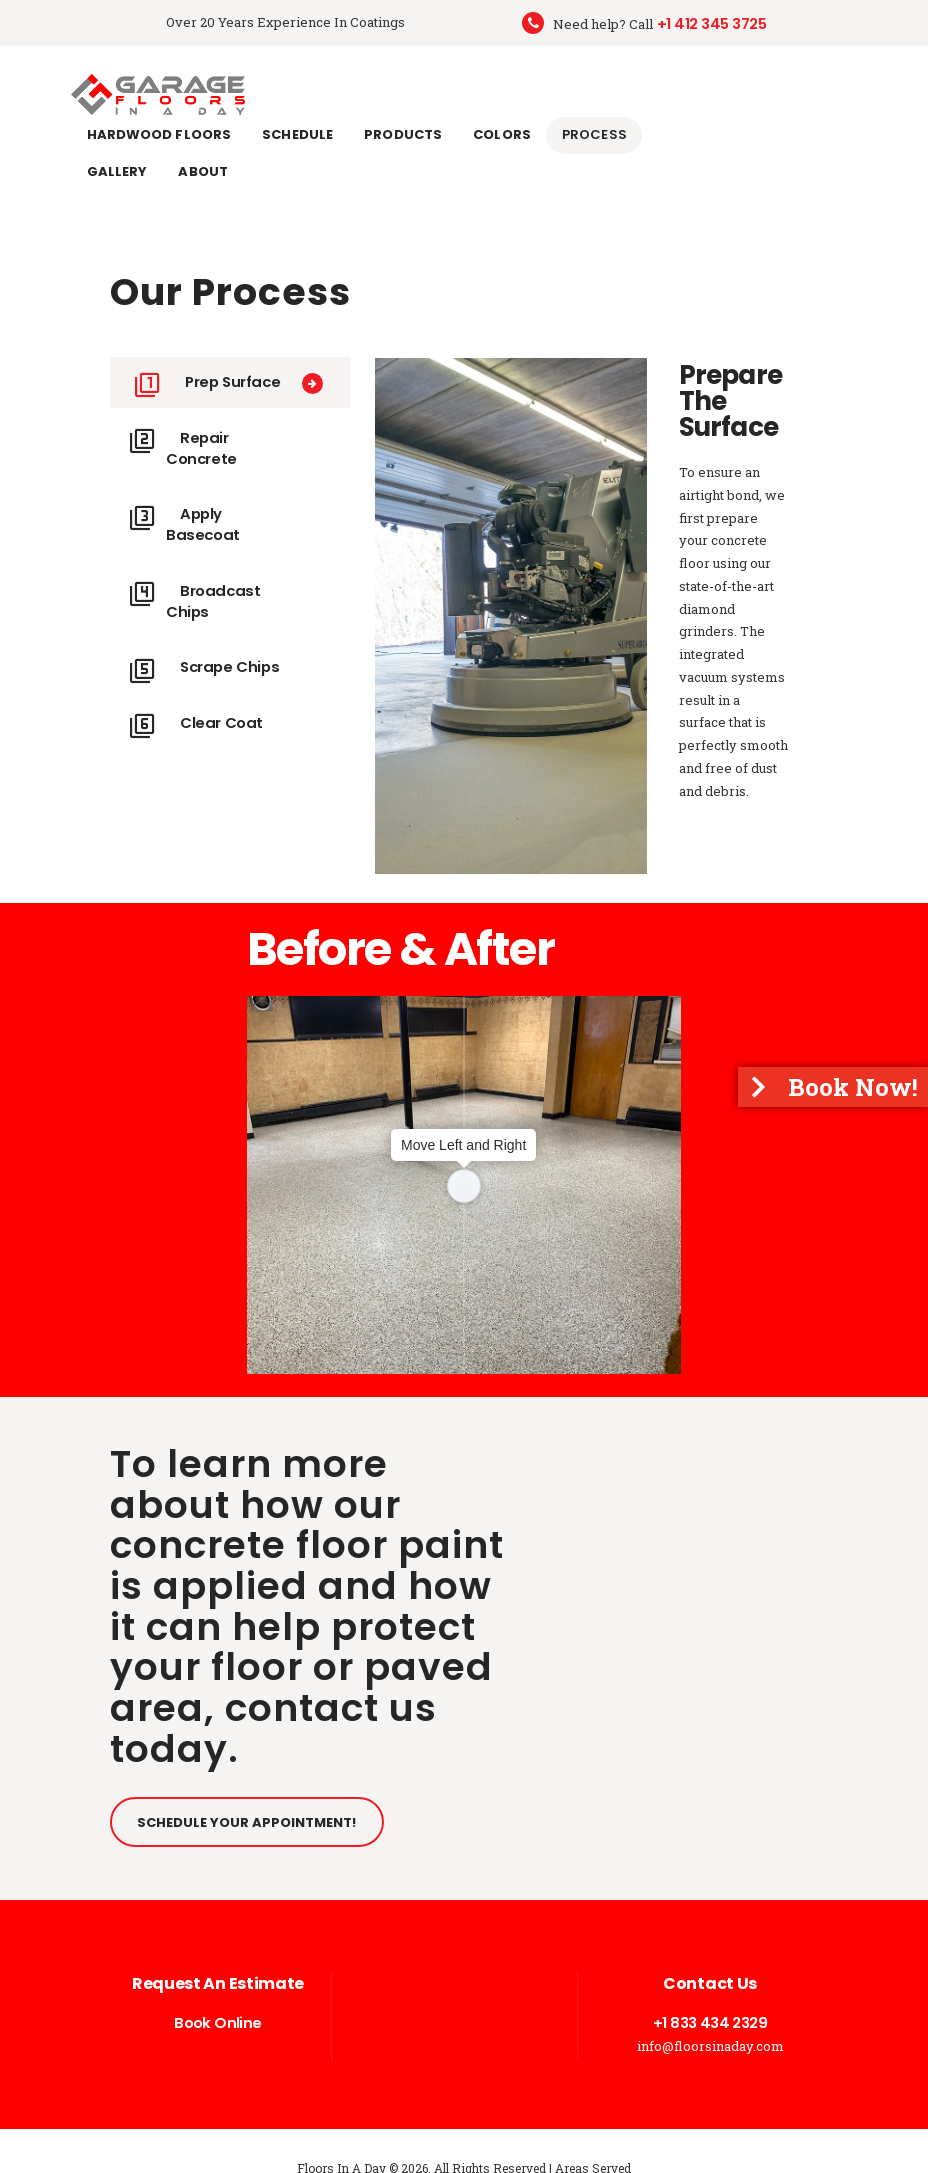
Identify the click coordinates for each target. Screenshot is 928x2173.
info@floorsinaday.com (710, 2009)
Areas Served (593, 2132)
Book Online (217, 1985)
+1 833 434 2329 (710, 1985)
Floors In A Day (341, 2132)
